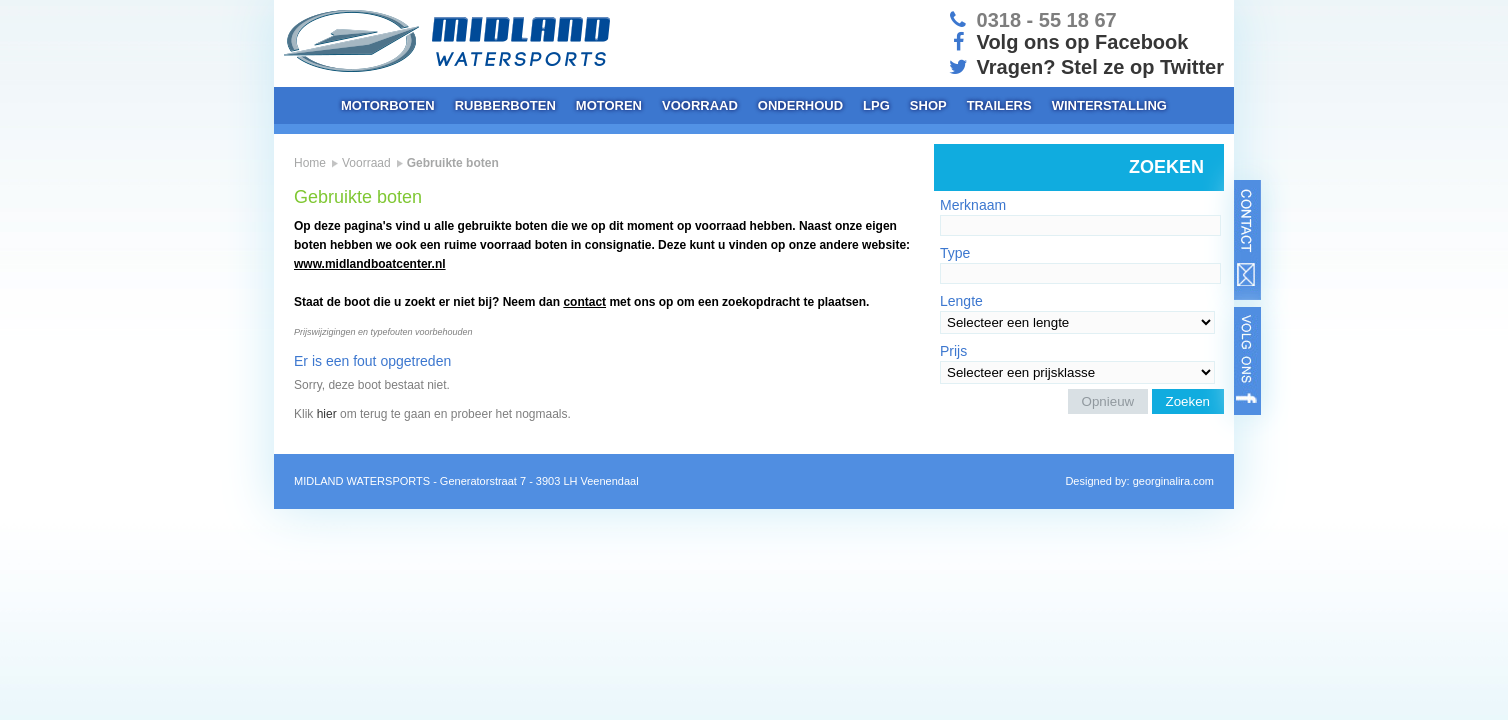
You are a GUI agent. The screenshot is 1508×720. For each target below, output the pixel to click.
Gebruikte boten (453, 163)
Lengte (961, 301)
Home (310, 163)
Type (955, 253)
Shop (928, 105)
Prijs (953, 351)
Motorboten (388, 105)
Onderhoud (800, 105)
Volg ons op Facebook (1066, 42)
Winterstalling (1109, 105)
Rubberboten (505, 105)
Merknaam (973, 205)
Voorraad (700, 105)
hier (327, 414)
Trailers (999, 105)
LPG (876, 105)
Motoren (609, 105)
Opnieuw (1108, 401)
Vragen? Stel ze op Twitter (1084, 67)
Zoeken (1188, 401)
